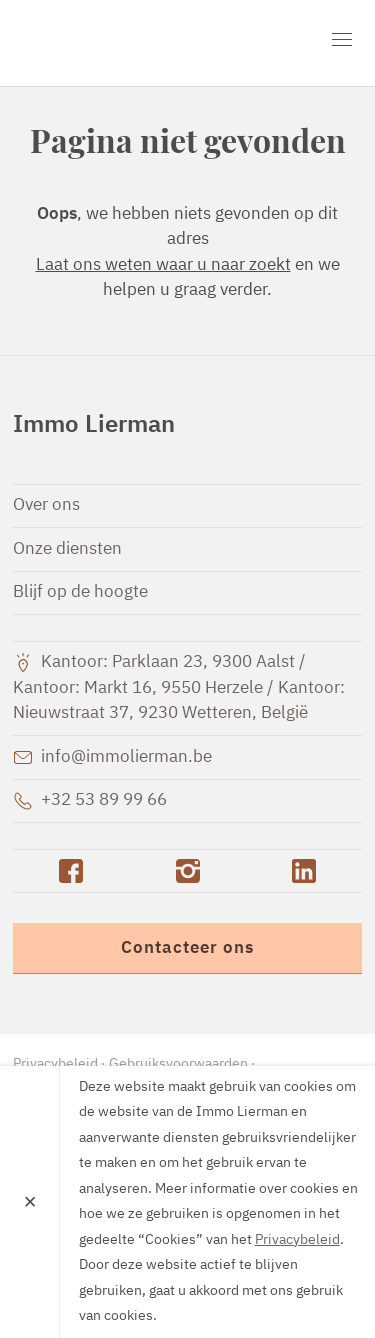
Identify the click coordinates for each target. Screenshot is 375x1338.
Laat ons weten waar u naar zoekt (163, 265)
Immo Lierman (128, 43)
